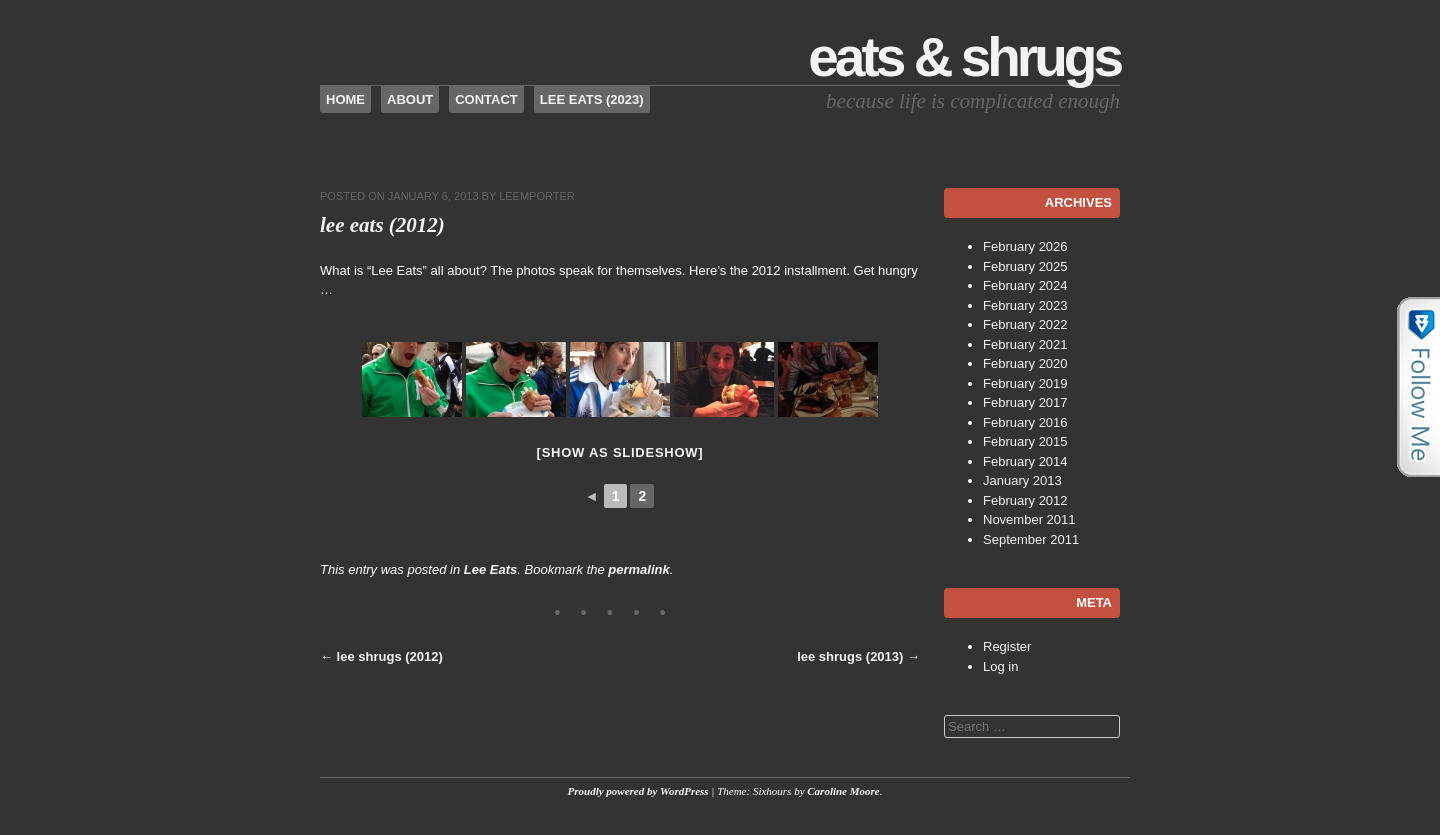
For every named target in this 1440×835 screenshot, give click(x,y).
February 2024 (1025, 285)
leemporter (537, 196)
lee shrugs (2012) (381, 656)
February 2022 (1025, 324)
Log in (1000, 666)
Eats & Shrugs (964, 57)
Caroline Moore (843, 791)
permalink (638, 569)
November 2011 (1029, 519)
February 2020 (1025, 363)
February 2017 (1025, 402)
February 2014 (1025, 461)
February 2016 (1025, 422)
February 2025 (1025, 266)
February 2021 (1025, 344)
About (410, 99)
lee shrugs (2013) (858, 656)
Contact (486, 99)
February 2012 (1025, 500)
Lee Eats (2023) (592, 99)
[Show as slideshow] (620, 452)
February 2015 (1025, 441)
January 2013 (1022, 480)
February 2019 (1025, 383)
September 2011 (1031, 539)
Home (345, 99)
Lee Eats (490, 569)
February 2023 (1025, 305)
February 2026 (1025, 246)
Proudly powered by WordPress (638, 791)
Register (1007, 646)
